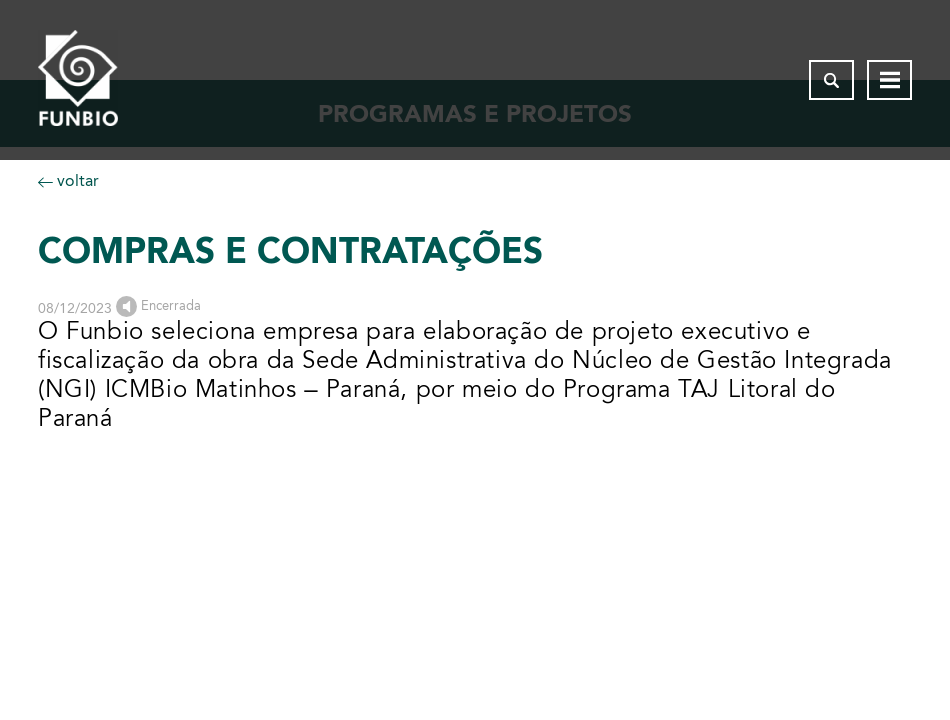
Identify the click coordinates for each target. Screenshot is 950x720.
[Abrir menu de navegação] (889, 80)
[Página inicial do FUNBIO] (78, 80)
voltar (68, 180)
